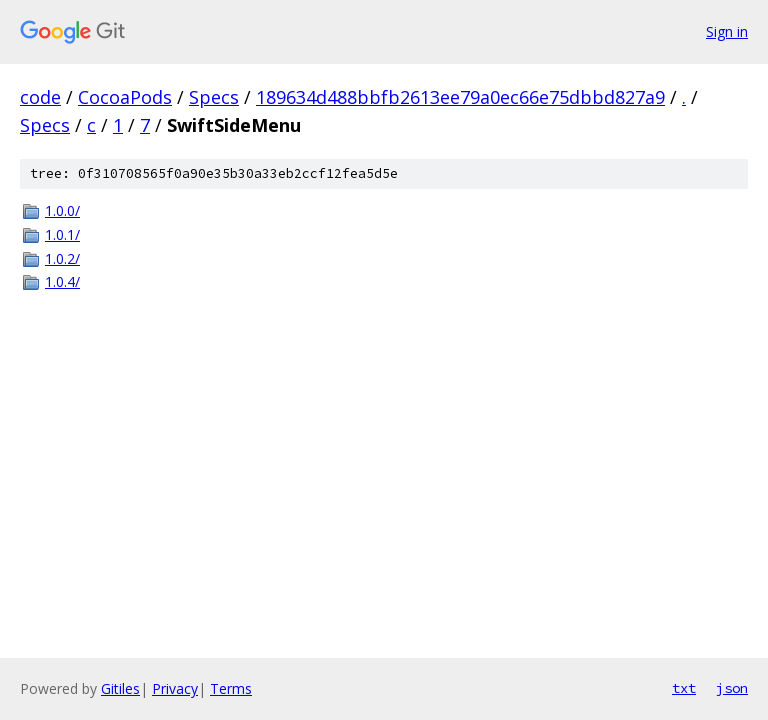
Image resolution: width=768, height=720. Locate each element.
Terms (231, 688)
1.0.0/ (62, 210)
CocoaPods (125, 97)
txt (684, 688)
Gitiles (120, 688)
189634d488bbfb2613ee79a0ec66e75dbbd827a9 (460, 97)
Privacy (175, 688)
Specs (214, 97)
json (732, 688)
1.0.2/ (62, 258)
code (40, 97)
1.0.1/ (62, 234)
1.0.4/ (62, 281)
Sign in (727, 31)
